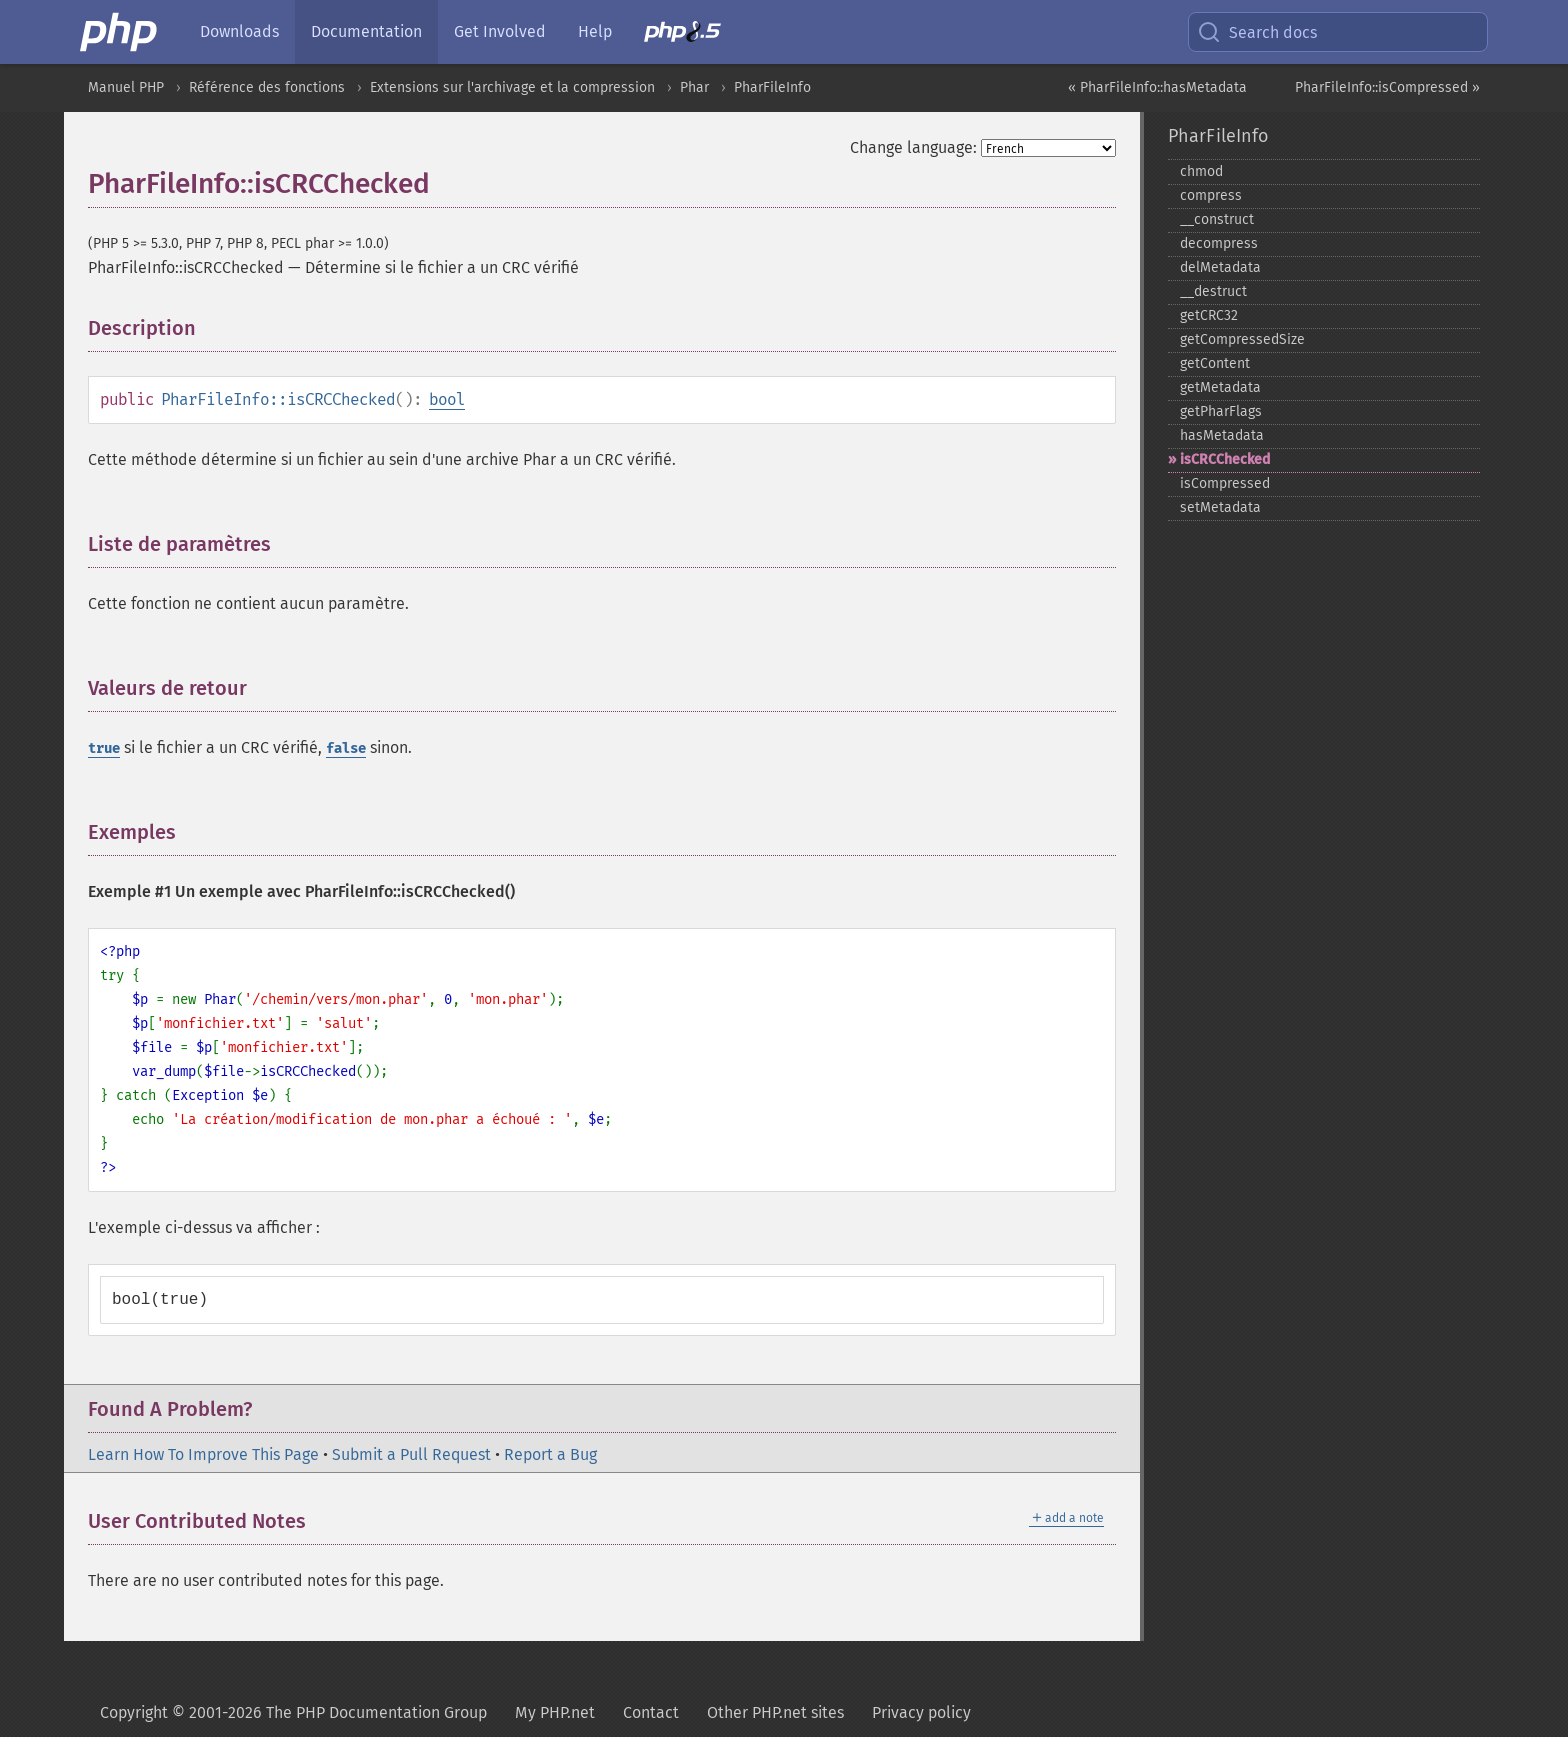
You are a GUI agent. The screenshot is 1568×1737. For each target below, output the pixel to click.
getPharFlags (1221, 411)
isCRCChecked (1225, 459)
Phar (694, 87)
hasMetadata (1222, 435)
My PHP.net (555, 1712)
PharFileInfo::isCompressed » (1387, 87)
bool (447, 399)
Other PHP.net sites (775, 1712)
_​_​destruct (1213, 291)
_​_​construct (1217, 219)
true (104, 748)
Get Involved (500, 31)
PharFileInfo (772, 87)
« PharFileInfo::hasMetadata (1157, 87)
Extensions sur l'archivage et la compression (512, 87)
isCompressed (1225, 483)
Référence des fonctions (267, 87)
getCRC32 (1209, 315)
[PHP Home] (120, 32)
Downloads (239, 31)
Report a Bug (550, 1454)
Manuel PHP (126, 87)
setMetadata (1220, 507)
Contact (651, 1712)
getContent (1215, 363)
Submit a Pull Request (411, 1454)
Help (595, 31)
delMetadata (1220, 267)
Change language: (913, 147)
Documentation (366, 31)
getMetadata (1220, 387)
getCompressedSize (1242, 339)
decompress (1219, 243)
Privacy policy (921, 1712)
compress (1211, 195)
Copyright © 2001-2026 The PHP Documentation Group (293, 1712)
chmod (1201, 171)
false (346, 748)
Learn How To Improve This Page (203, 1454)
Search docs (1257, 32)
